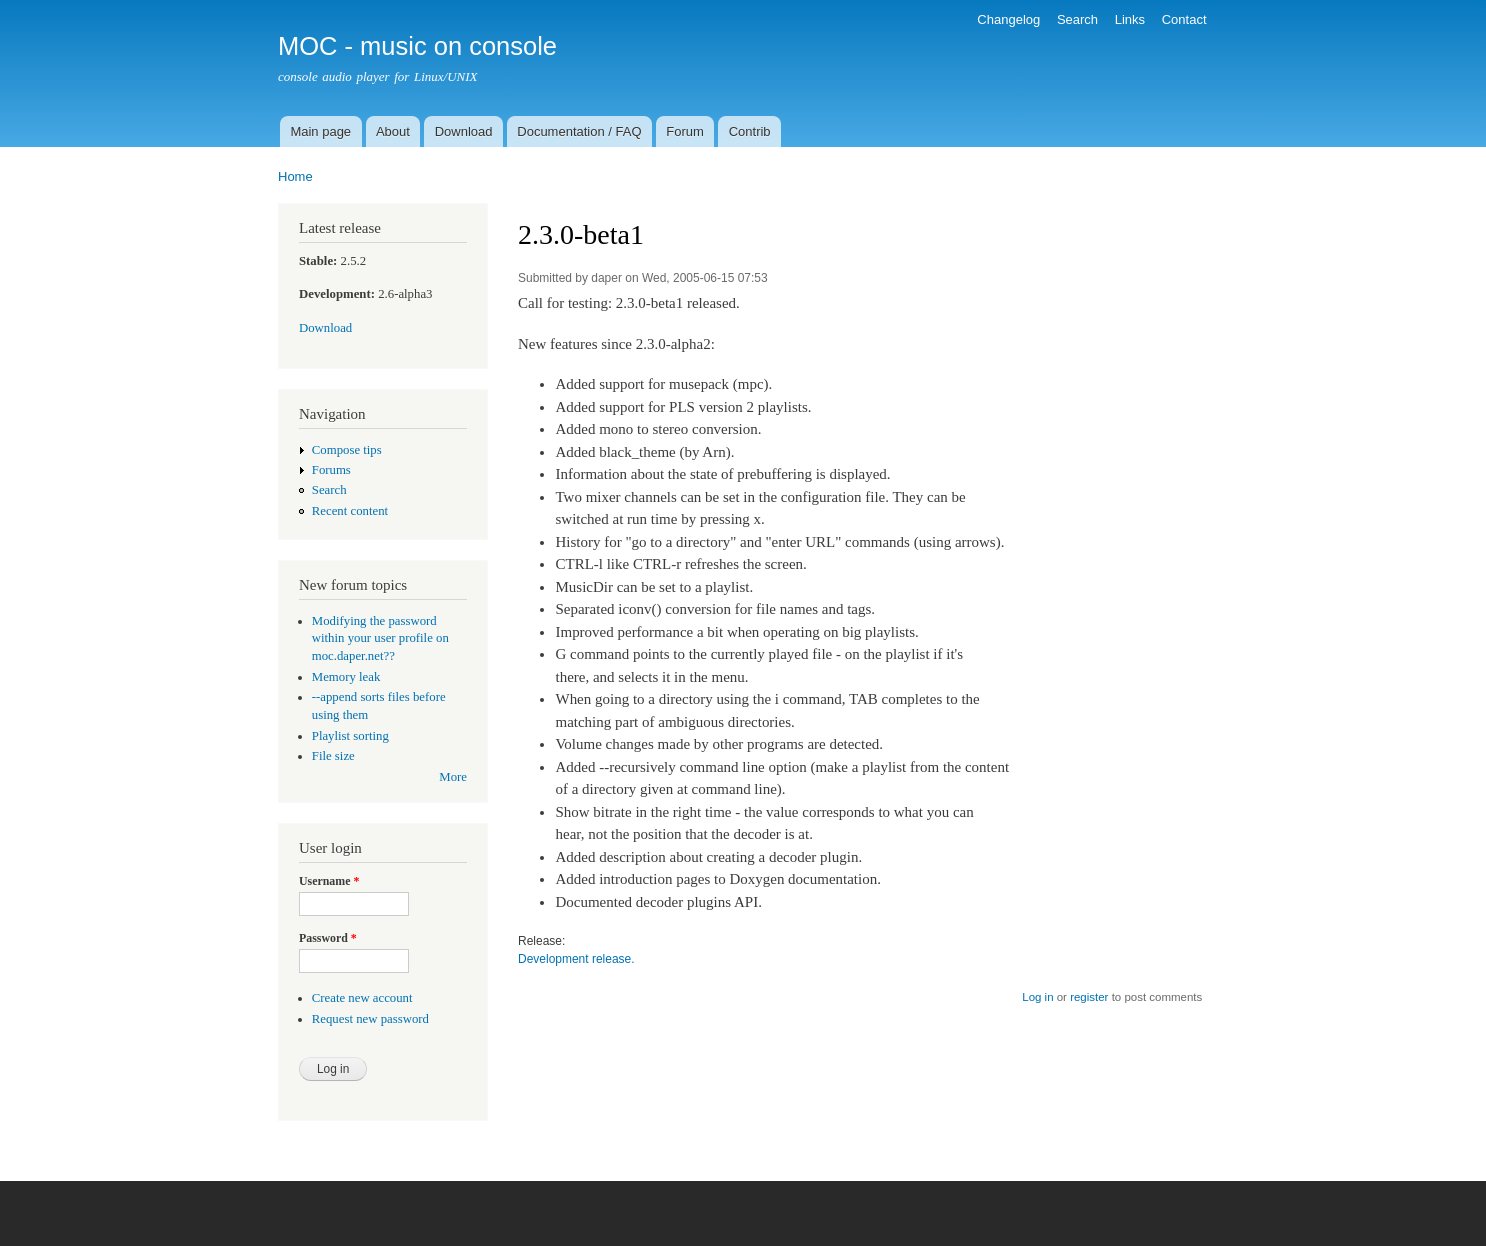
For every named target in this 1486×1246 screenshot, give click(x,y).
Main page (320, 131)
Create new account (362, 998)
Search (1077, 19)
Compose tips (347, 450)
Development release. (576, 959)
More (453, 777)
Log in (1037, 997)
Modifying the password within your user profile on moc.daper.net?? (380, 639)
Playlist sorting (350, 736)
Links (1130, 19)
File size (333, 756)
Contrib (750, 131)
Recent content (350, 511)
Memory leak (346, 677)
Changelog (1008, 19)
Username (329, 881)
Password (328, 938)
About (393, 131)
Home (295, 176)
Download (464, 131)
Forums (331, 470)
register (1089, 997)
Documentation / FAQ (579, 131)
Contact (1184, 19)
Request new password (370, 1019)
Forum (685, 131)
